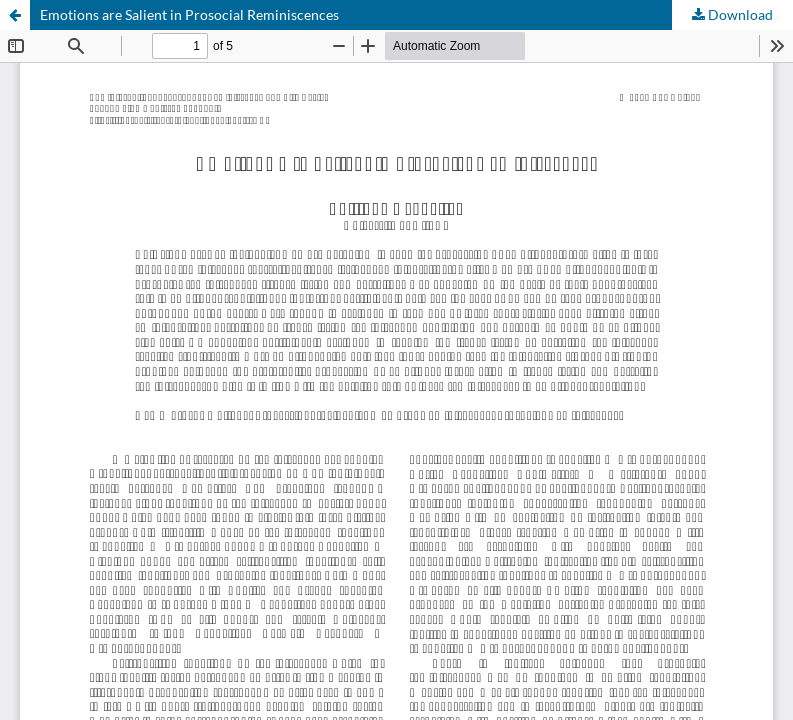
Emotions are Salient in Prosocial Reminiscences (189, 14)
